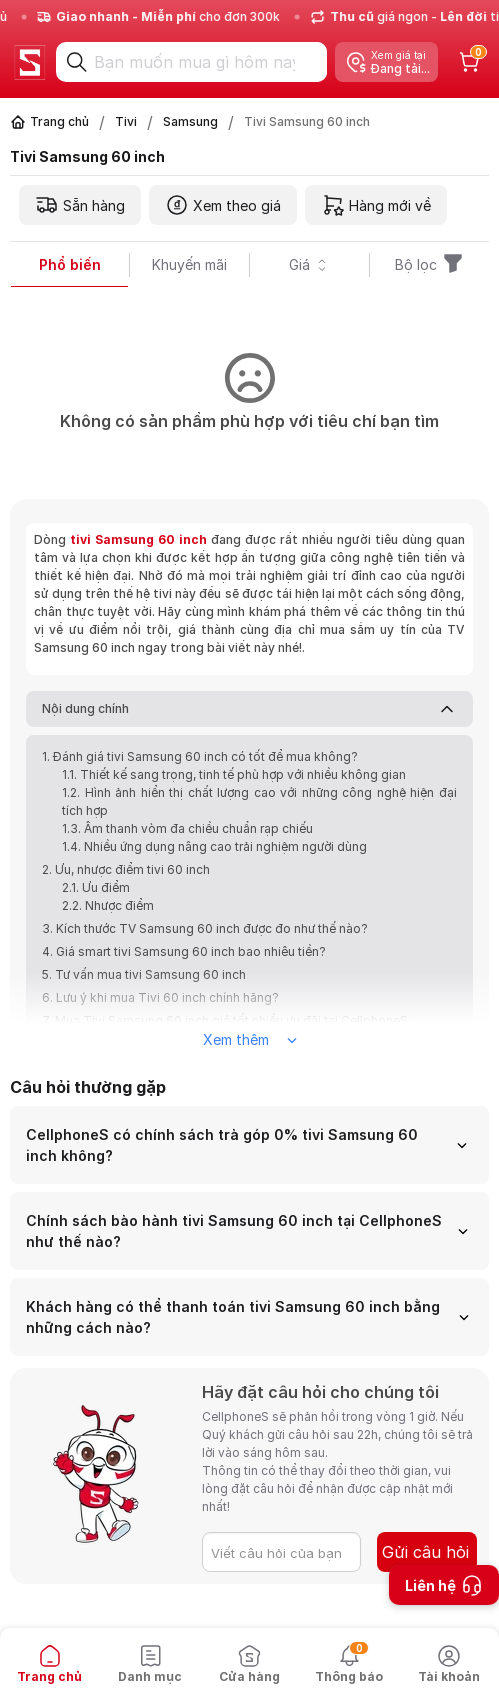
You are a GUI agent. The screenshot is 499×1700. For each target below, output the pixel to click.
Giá (309, 264)
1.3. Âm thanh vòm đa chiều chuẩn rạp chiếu (187, 828)
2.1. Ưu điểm (96, 887)
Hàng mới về (376, 205)
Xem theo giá (223, 205)
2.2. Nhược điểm (108, 905)
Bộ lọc (430, 264)
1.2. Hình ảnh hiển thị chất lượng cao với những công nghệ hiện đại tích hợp (259, 801)
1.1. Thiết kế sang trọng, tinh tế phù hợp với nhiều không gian (234, 774)
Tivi (126, 121)
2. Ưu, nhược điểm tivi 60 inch (126, 869)
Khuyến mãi (189, 264)
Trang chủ (59, 121)
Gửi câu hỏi (425, 1552)
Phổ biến (70, 264)
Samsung (190, 121)
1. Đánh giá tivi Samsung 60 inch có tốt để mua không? (200, 756)
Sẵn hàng (80, 205)
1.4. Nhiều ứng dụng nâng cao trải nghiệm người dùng (214, 846)
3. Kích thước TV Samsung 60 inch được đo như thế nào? (205, 928)
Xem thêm (250, 1039)
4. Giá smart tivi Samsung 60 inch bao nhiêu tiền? (184, 951)
